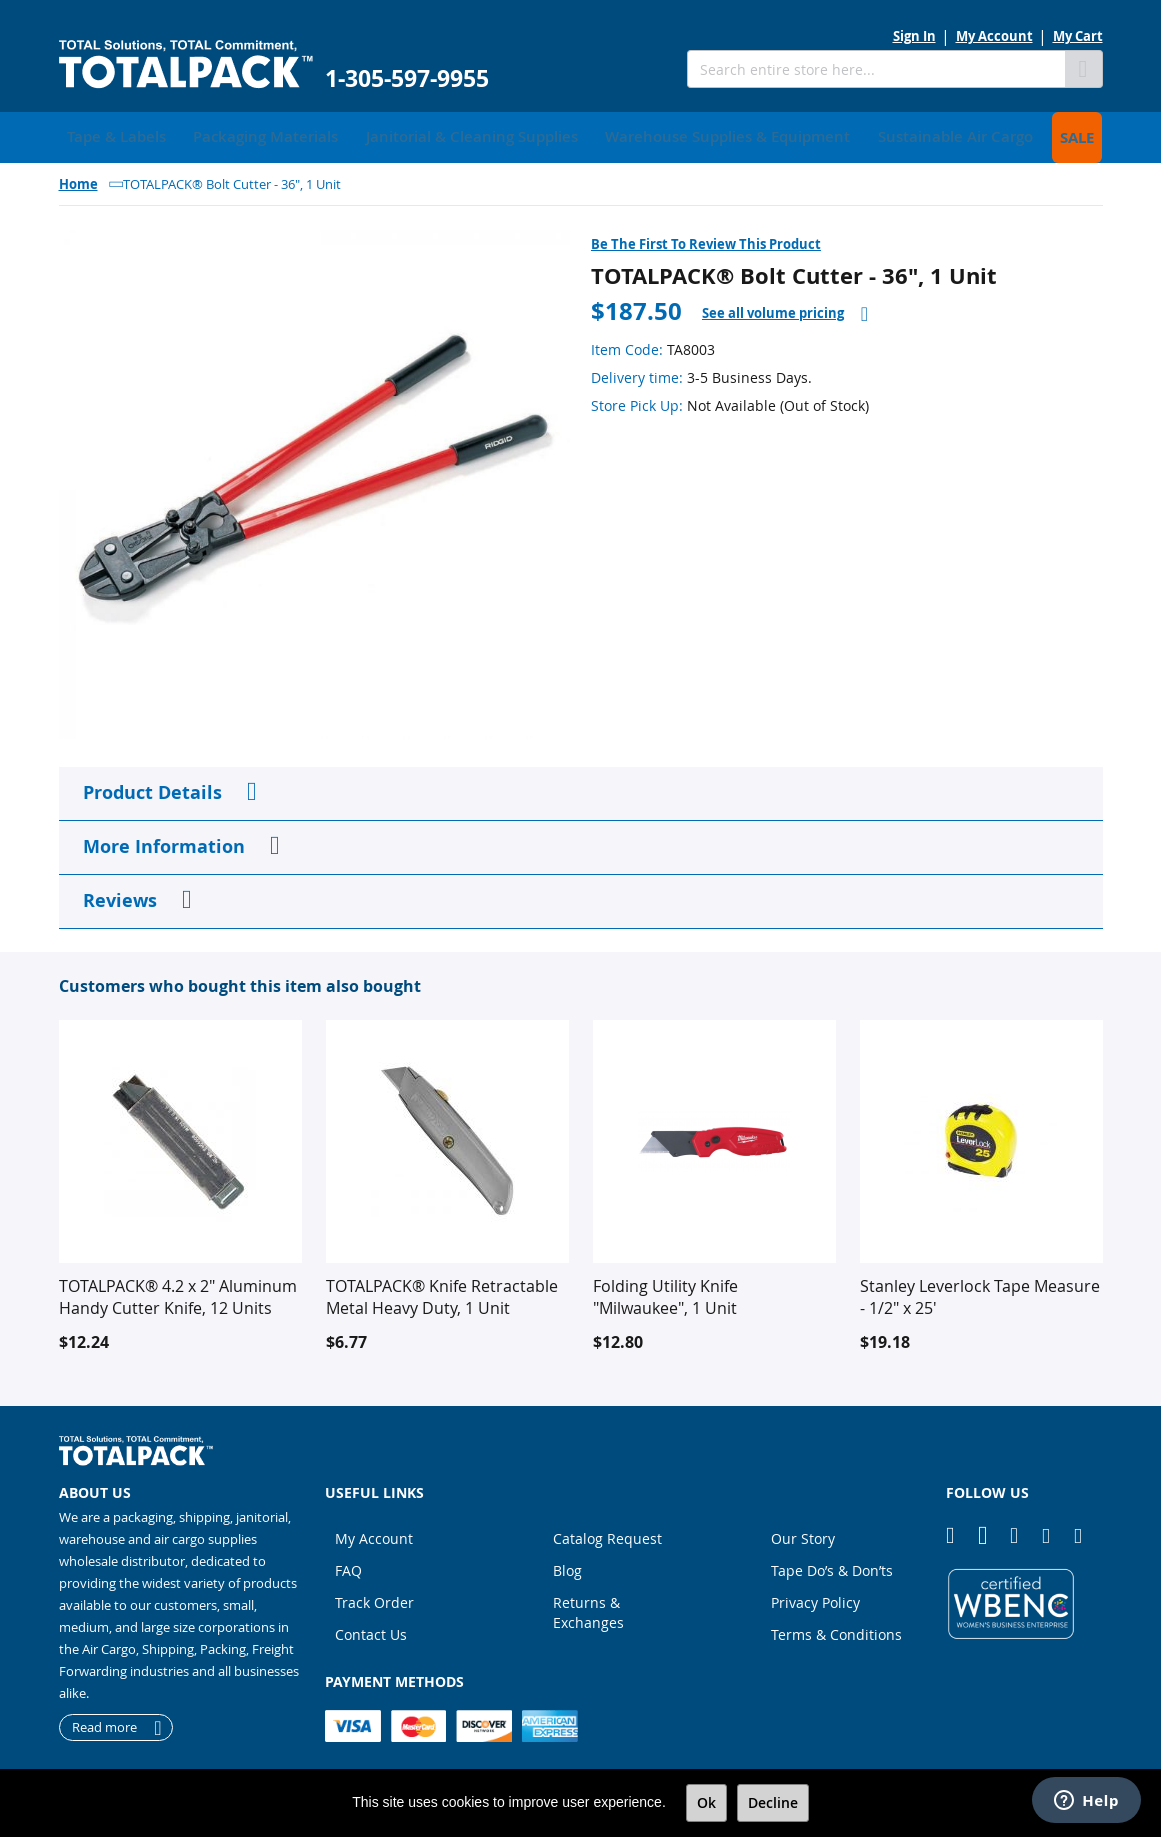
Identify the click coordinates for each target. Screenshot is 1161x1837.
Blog (567, 1565)
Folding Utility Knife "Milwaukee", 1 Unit (665, 1292)
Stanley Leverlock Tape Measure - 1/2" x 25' (980, 1292)
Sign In (914, 36)
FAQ (348, 1565)
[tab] (785, 308)
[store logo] (186, 64)
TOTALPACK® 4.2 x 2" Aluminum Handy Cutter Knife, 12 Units (178, 1292)
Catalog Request (607, 1533)
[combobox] (876, 69)
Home (78, 179)
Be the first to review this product (706, 239)
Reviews (120, 895)
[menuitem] (109, 135)
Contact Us (371, 1629)
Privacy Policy (815, 1597)
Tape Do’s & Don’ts (832, 1565)
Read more (104, 1723)
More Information (164, 841)
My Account (994, 36)
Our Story (803, 1533)
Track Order (374, 1597)
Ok (706, 1802)
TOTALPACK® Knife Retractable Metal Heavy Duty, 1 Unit (442, 1292)
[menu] (581, 135)
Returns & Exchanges (588, 1607)
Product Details (152, 787)
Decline (773, 1802)
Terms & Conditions (836, 1629)
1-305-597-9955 (407, 78)
